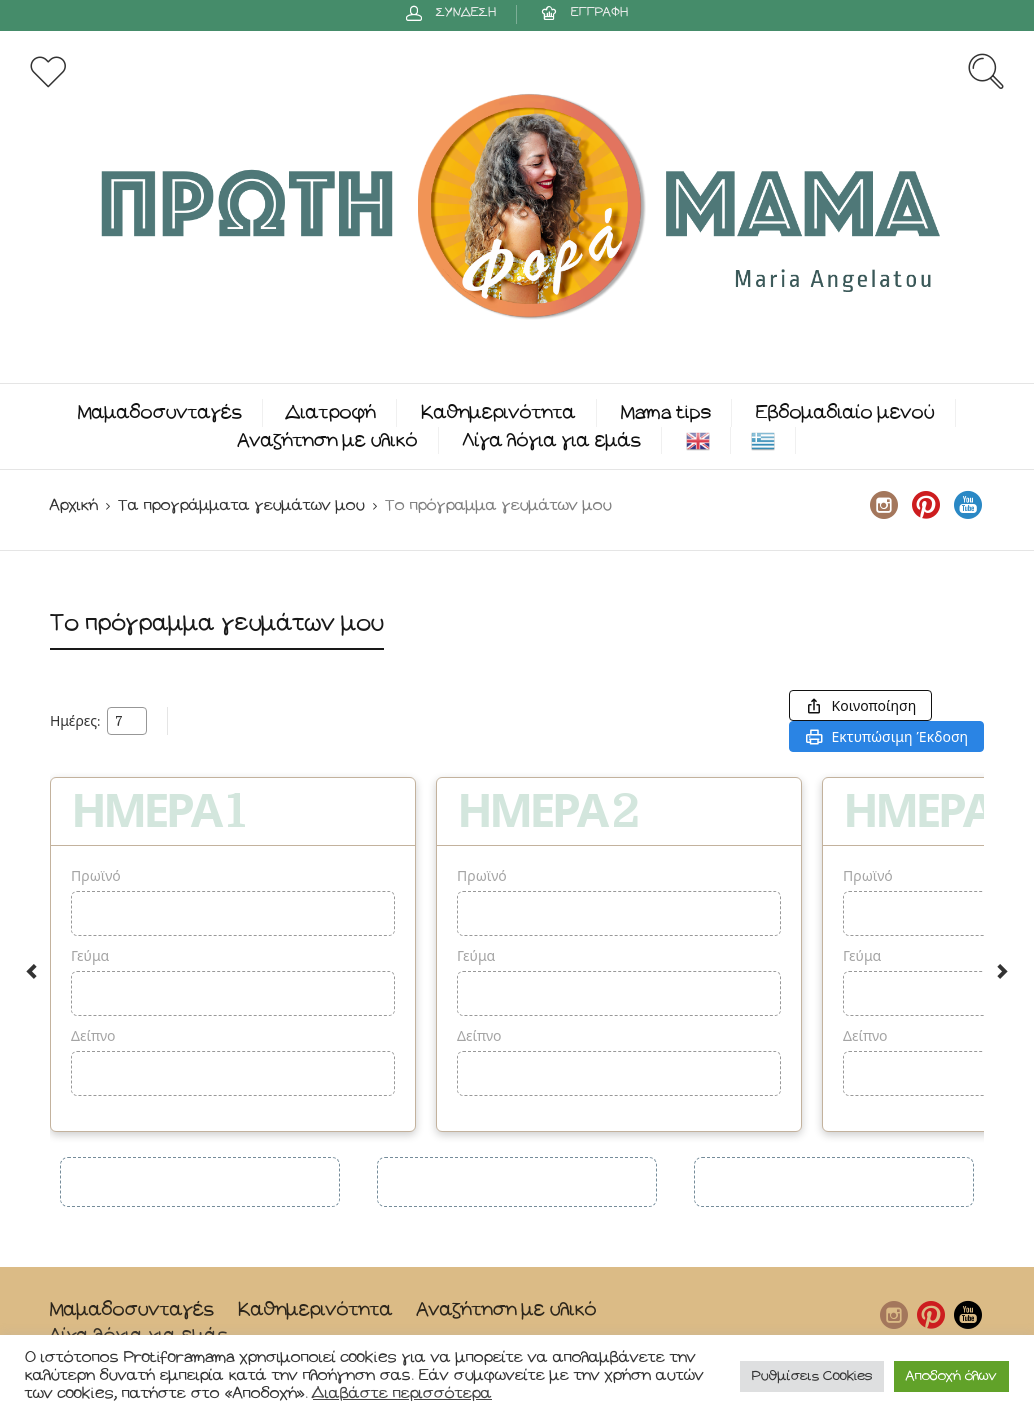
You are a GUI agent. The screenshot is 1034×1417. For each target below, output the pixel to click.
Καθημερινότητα (498, 412)
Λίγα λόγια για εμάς (552, 440)
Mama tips (666, 412)
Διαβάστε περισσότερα (402, 1393)
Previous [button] (31, 971)
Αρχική (74, 505)
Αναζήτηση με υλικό (328, 440)
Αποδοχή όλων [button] (951, 1376)
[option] (233, 954)
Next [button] (1002, 971)
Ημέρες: (75, 721)
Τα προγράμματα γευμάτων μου (241, 505)
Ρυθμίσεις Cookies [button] (812, 1376)
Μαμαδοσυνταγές (160, 412)
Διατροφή (331, 412)
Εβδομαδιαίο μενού (845, 412)
